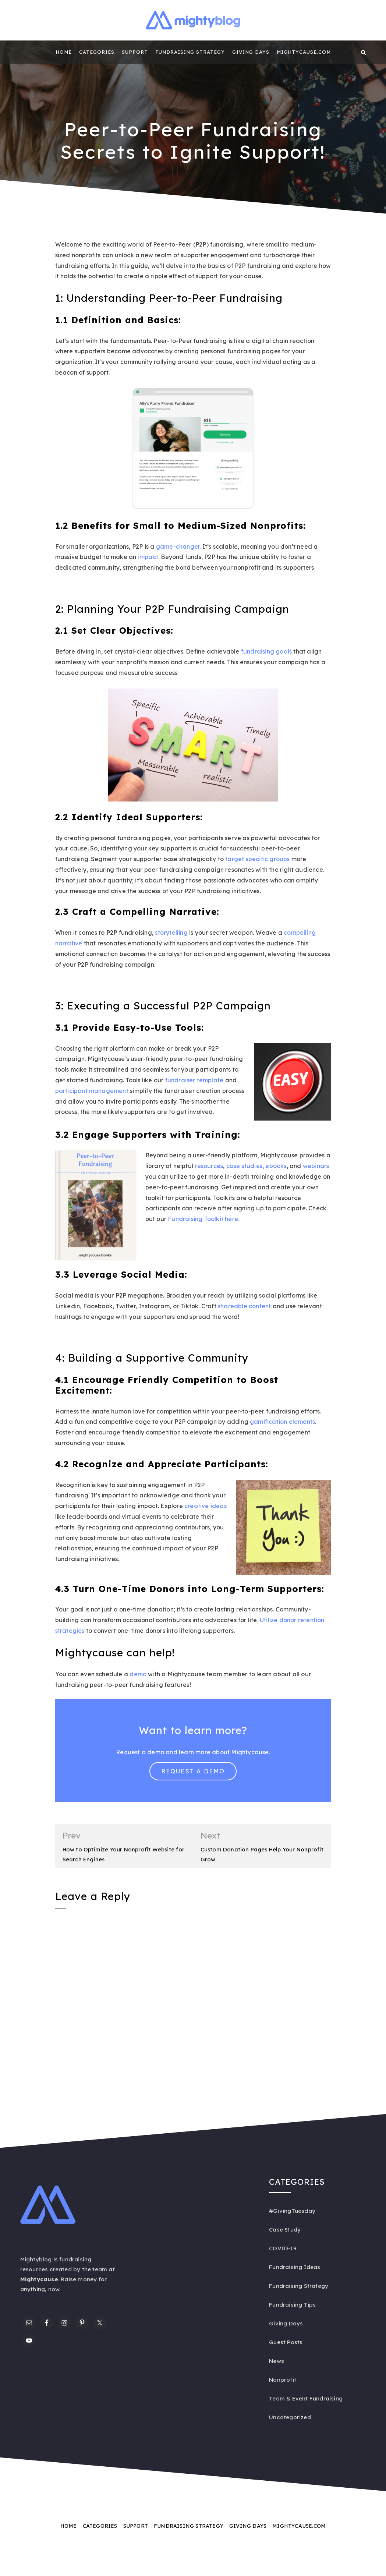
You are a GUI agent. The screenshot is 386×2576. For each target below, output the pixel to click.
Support (135, 52)
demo (138, 1674)
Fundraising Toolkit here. (203, 1218)
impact (148, 556)
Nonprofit (282, 2380)
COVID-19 (283, 2248)
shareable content (244, 1306)
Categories (96, 52)
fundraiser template (194, 1080)
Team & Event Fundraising (306, 2398)
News (276, 2361)
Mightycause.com (304, 52)
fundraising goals (266, 651)
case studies (244, 1166)
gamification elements (282, 1421)
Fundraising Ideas (294, 2267)
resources (209, 1166)
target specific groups (257, 859)
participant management (91, 1090)
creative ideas (205, 1506)
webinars (316, 1166)
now (54, 2289)
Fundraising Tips (292, 2304)
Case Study (285, 2229)
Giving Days (250, 52)
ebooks (275, 1166)
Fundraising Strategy (190, 52)
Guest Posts (285, 2342)
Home (64, 52)
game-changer (177, 546)
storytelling (171, 932)
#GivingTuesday (292, 2211)
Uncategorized (290, 2417)
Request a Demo (193, 1771)
